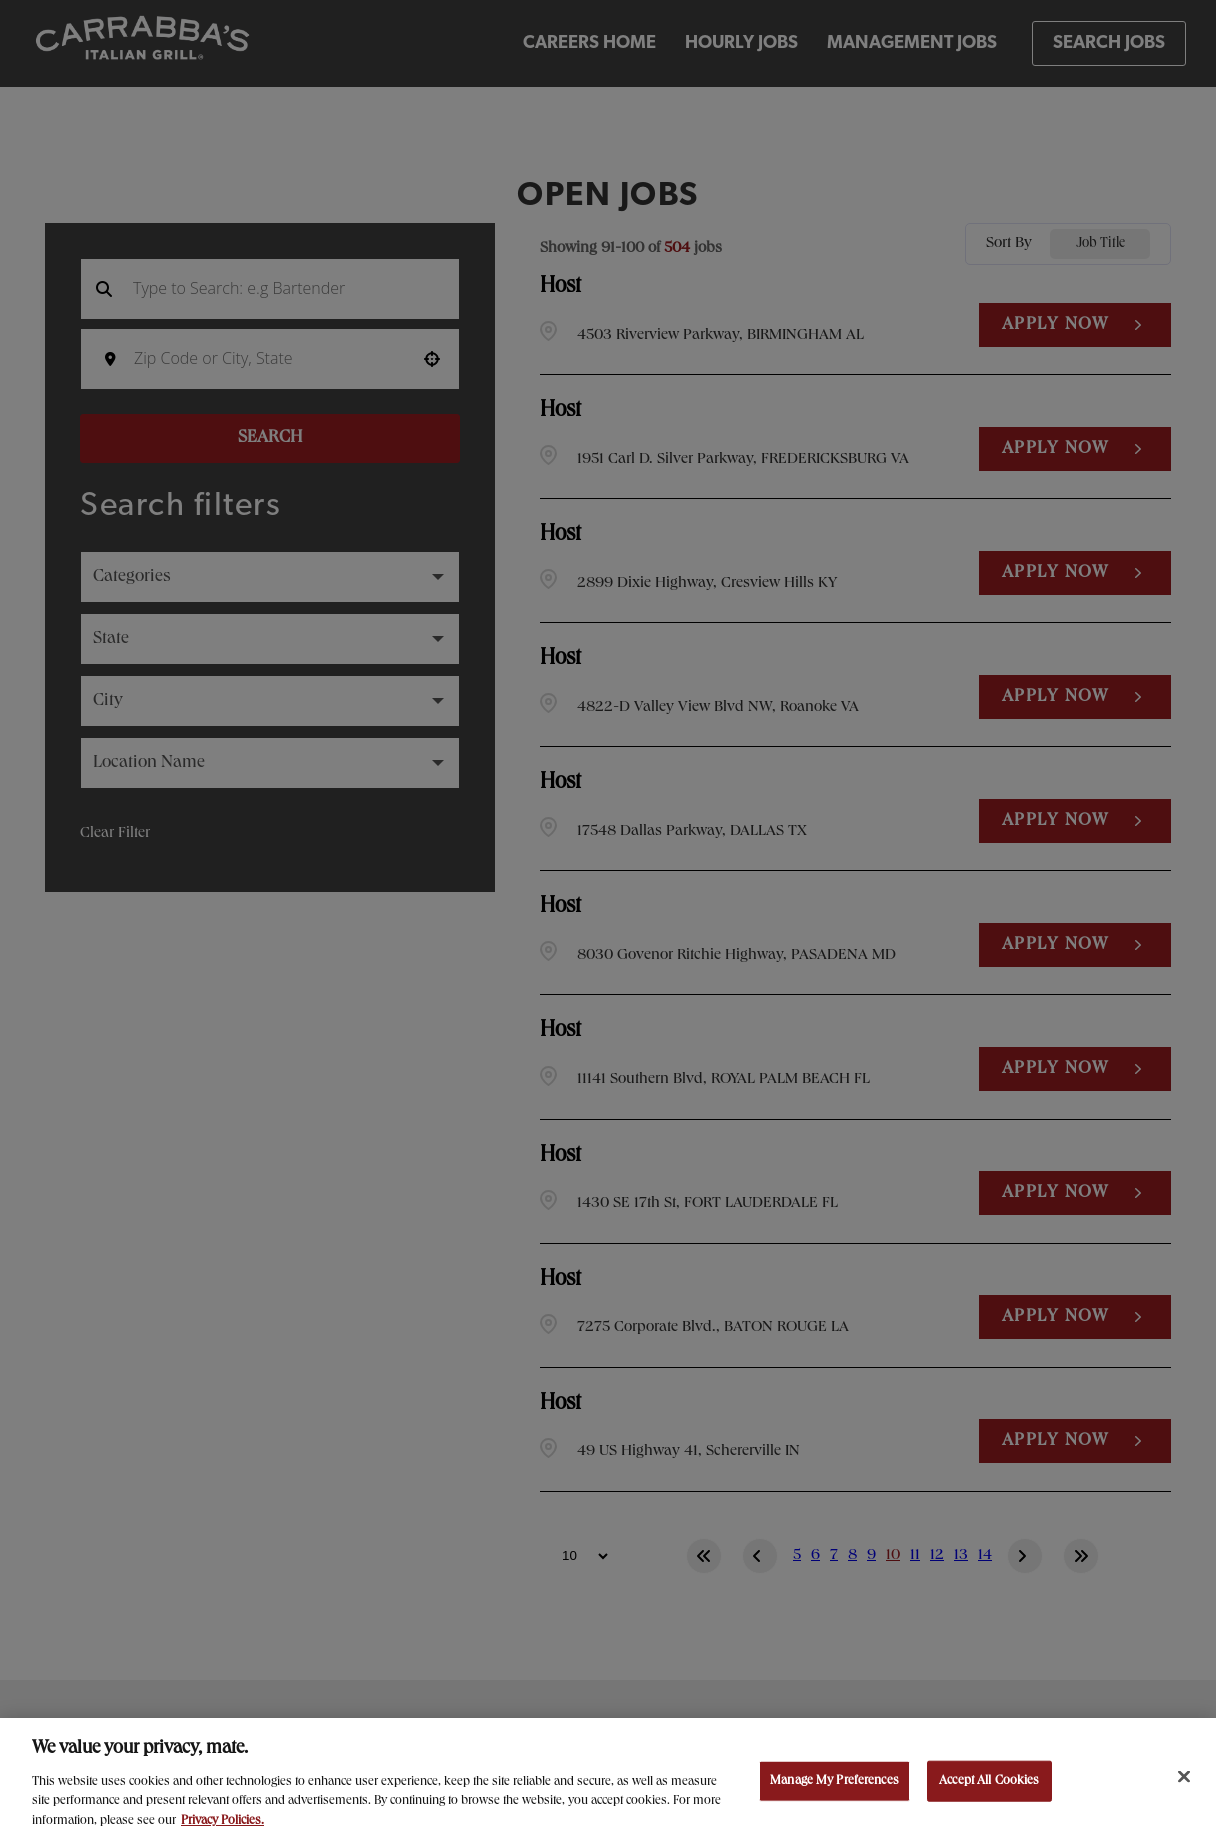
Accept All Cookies (989, 1794)
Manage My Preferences (834, 1794)
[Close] (1184, 1790)
